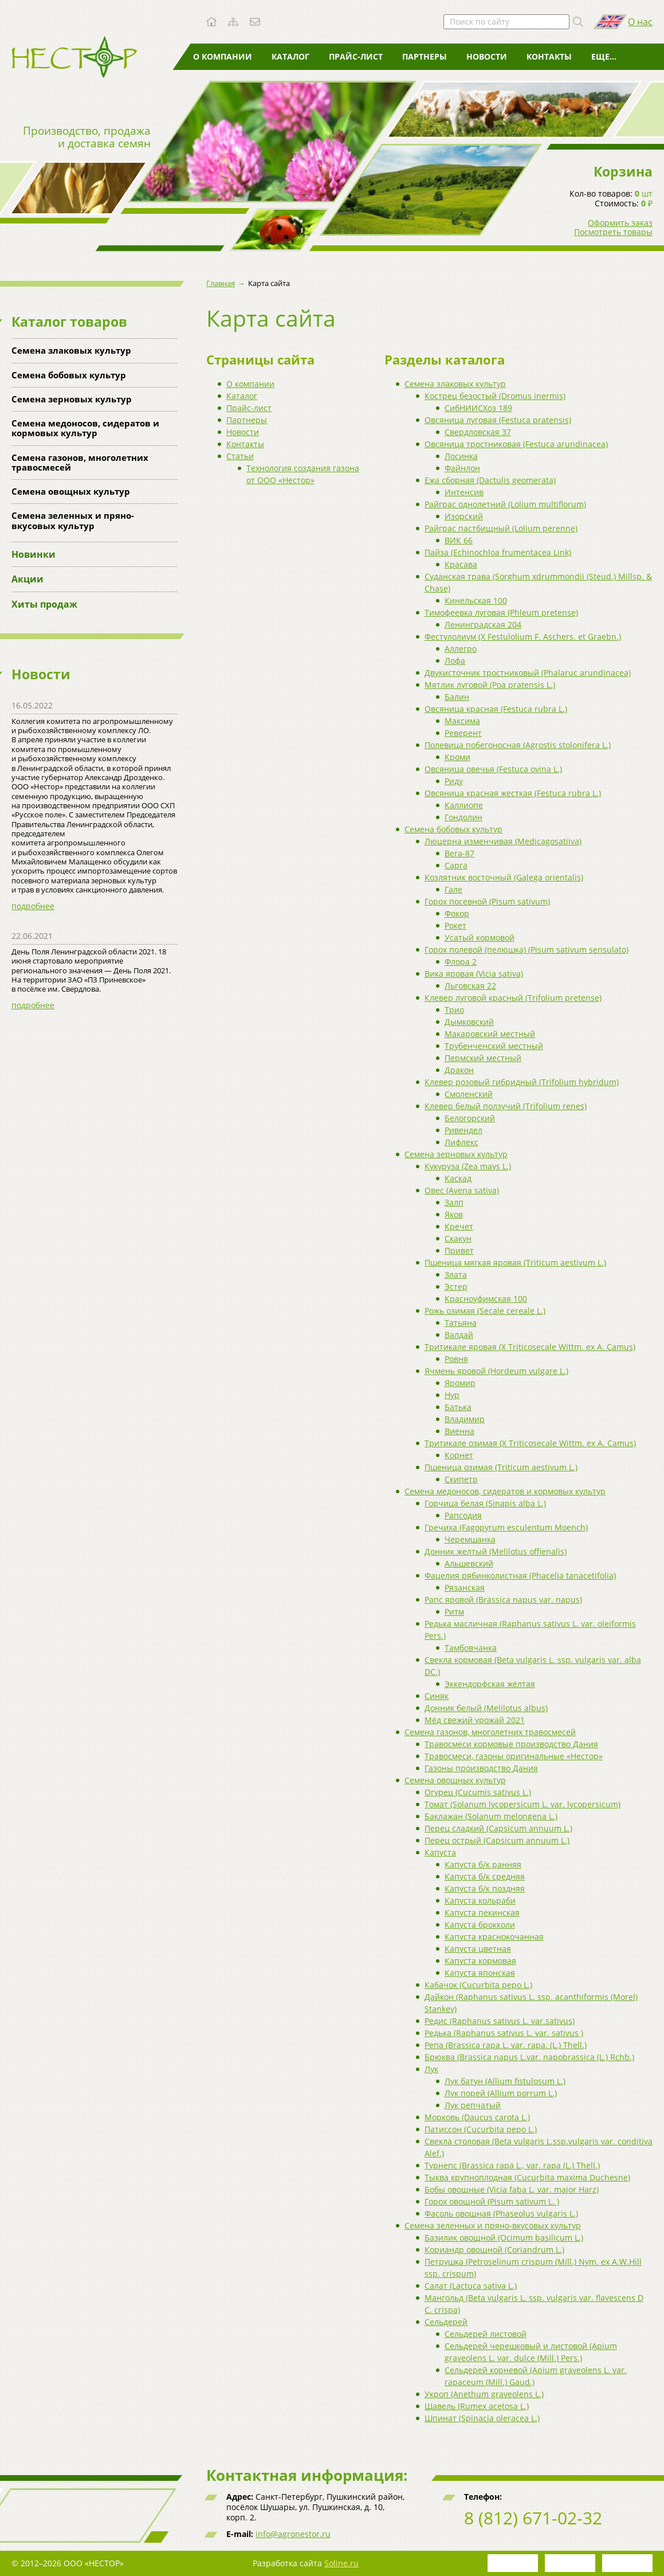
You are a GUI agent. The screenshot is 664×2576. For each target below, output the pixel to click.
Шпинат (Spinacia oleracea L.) (482, 2418)
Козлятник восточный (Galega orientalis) (504, 877)
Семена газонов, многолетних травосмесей (79, 462)
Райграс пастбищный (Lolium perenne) (501, 528)
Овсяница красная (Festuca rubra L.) (496, 708)
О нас (640, 22)
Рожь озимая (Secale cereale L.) (485, 1310)
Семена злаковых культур (71, 350)
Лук (431, 2069)
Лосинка (461, 456)
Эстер (456, 1286)
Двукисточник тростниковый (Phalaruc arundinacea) (528, 672)
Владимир (465, 1419)
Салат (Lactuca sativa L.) (471, 2285)
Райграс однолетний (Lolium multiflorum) (505, 504)
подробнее (32, 906)
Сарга (456, 865)
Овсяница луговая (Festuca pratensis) (498, 419)
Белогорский (470, 1118)
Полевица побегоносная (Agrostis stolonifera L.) (518, 744)
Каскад (458, 1178)
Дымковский (469, 1021)
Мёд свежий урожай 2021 (475, 1719)
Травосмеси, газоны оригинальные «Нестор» (514, 1756)
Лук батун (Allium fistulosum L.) (505, 2081)
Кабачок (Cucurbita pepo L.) (478, 1984)
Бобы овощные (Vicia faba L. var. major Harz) (512, 2189)
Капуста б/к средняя (485, 1876)
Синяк (437, 1695)
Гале (453, 889)
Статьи (607, 56)
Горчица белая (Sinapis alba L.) (485, 1503)
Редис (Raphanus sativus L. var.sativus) (500, 2020)
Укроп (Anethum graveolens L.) (484, 2394)
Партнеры (424, 56)
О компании (222, 56)
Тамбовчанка (471, 1647)
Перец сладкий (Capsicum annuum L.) (498, 1828)
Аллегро (461, 648)
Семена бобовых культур (68, 375)
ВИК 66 (459, 540)
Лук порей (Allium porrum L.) (501, 2093)
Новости (486, 56)
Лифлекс (461, 1142)
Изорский (464, 516)
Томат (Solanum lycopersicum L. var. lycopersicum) (522, 1804)
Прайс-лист (356, 56)
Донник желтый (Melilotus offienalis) (496, 1551)
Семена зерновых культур (71, 399)
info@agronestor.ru (293, 2533)
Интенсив (464, 492)
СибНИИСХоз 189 (478, 407)
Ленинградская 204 (483, 624)
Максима (462, 720)
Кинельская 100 (476, 600)
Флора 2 (461, 961)
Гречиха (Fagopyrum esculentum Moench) (506, 1527)
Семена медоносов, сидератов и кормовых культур (85, 428)
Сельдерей (446, 2321)
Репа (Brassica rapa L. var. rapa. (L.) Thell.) (506, 2044)
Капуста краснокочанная (494, 1936)
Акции (27, 579)
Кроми (457, 756)
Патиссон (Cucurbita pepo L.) (481, 2129)
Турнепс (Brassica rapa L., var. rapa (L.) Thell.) (512, 2165)
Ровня (456, 1358)
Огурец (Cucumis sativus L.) (478, 1792)
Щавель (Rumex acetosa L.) (477, 2406)
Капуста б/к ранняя (483, 1864)
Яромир (460, 1382)
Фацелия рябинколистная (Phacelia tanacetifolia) (520, 1575)
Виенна (459, 1431)
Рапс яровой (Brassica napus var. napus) (503, 1599)
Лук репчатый (473, 2105)
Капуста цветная (478, 1948)
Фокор (457, 913)
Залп (454, 1202)
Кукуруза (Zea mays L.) (468, 1166)
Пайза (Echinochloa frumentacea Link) (498, 552)
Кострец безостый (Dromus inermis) (495, 395)
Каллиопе (464, 805)
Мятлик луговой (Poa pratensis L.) (490, 684)
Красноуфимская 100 (486, 1298)
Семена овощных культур (70, 491)
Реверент (463, 732)
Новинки (33, 554)
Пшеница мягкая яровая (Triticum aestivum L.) (515, 1262)
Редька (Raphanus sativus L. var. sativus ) (504, 2032)
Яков (454, 1214)
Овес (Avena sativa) (462, 1190)
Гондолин (463, 817)
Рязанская (465, 1587)
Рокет (455, 925)
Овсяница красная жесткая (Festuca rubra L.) (513, 793)
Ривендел (463, 1130)
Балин (457, 696)
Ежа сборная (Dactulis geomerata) (490, 480)
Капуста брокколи (480, 1924)
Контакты (549, 56)
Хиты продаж (44, 604)
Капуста (440, 1852)
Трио (454, 1009)
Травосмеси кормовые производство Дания (511, 1744)
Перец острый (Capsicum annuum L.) (497, 1840)
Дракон (459, 1069)
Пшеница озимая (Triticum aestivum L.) (501, 1467)
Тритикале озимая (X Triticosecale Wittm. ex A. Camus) (530, 1443)
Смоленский (469, 1094)
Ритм (454, 1611)
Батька (458, 1406)
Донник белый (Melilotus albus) (486, 1707)
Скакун (458, 1238)
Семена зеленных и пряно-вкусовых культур (72, 520)
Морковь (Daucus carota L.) (477, 2117)
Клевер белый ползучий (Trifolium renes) (506, 1106)
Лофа (455, 660)
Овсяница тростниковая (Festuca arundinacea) (516, 444)
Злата (456, 1274)
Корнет (459, 1455)
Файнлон (462, 468)
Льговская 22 (470, 985)
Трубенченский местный (494, 1045)
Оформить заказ (620, 223)
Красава (461, 564)
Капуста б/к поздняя (485, 1888)
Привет (459, 1250)
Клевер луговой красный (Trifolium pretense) (513, 997)
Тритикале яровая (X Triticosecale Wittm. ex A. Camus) (530, 1346)
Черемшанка (470, 1539)
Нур (452, 1394)
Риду (454, 781)
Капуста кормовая (480, 1960)
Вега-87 (459, 853)
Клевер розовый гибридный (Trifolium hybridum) (522, 1081)
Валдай (459, 1334)
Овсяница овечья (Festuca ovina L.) (493, 769)
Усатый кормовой (479, 937)
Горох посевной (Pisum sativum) (487, 901)
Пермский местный (483, 1057)
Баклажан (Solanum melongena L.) (491, 1816)
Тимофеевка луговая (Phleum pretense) (501, 612)
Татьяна (461, 1322)
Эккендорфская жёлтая (490, 1683)
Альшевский (469, 1563)
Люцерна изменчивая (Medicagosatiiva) (503, 841)
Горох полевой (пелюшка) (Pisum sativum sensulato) (526, 949)
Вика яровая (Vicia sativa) (474, 973)
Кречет (459, 1226)
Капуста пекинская (482, 1912)
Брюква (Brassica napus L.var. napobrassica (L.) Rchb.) (529, 2057)
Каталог (290, 56)
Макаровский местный (490, 1033)
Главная (220, 283)
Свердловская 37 (478, 431)
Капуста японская (480, 1972)
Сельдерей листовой (486, 2333)
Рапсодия (463, 1515)
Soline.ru (341, 2563)
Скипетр (461, 1479)
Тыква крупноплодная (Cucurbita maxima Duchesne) (527, 2177)
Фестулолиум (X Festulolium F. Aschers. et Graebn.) (523, 636)
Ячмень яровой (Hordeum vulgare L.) (496, 1370)
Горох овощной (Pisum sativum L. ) (492, 2201)
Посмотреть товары (613, 232)
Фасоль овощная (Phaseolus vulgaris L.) (501, 2213)
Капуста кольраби (480, 1900)
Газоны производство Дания (481, 1768)
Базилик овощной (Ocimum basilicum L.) (504, 2237)
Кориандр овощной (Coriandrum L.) (494, 2249)
